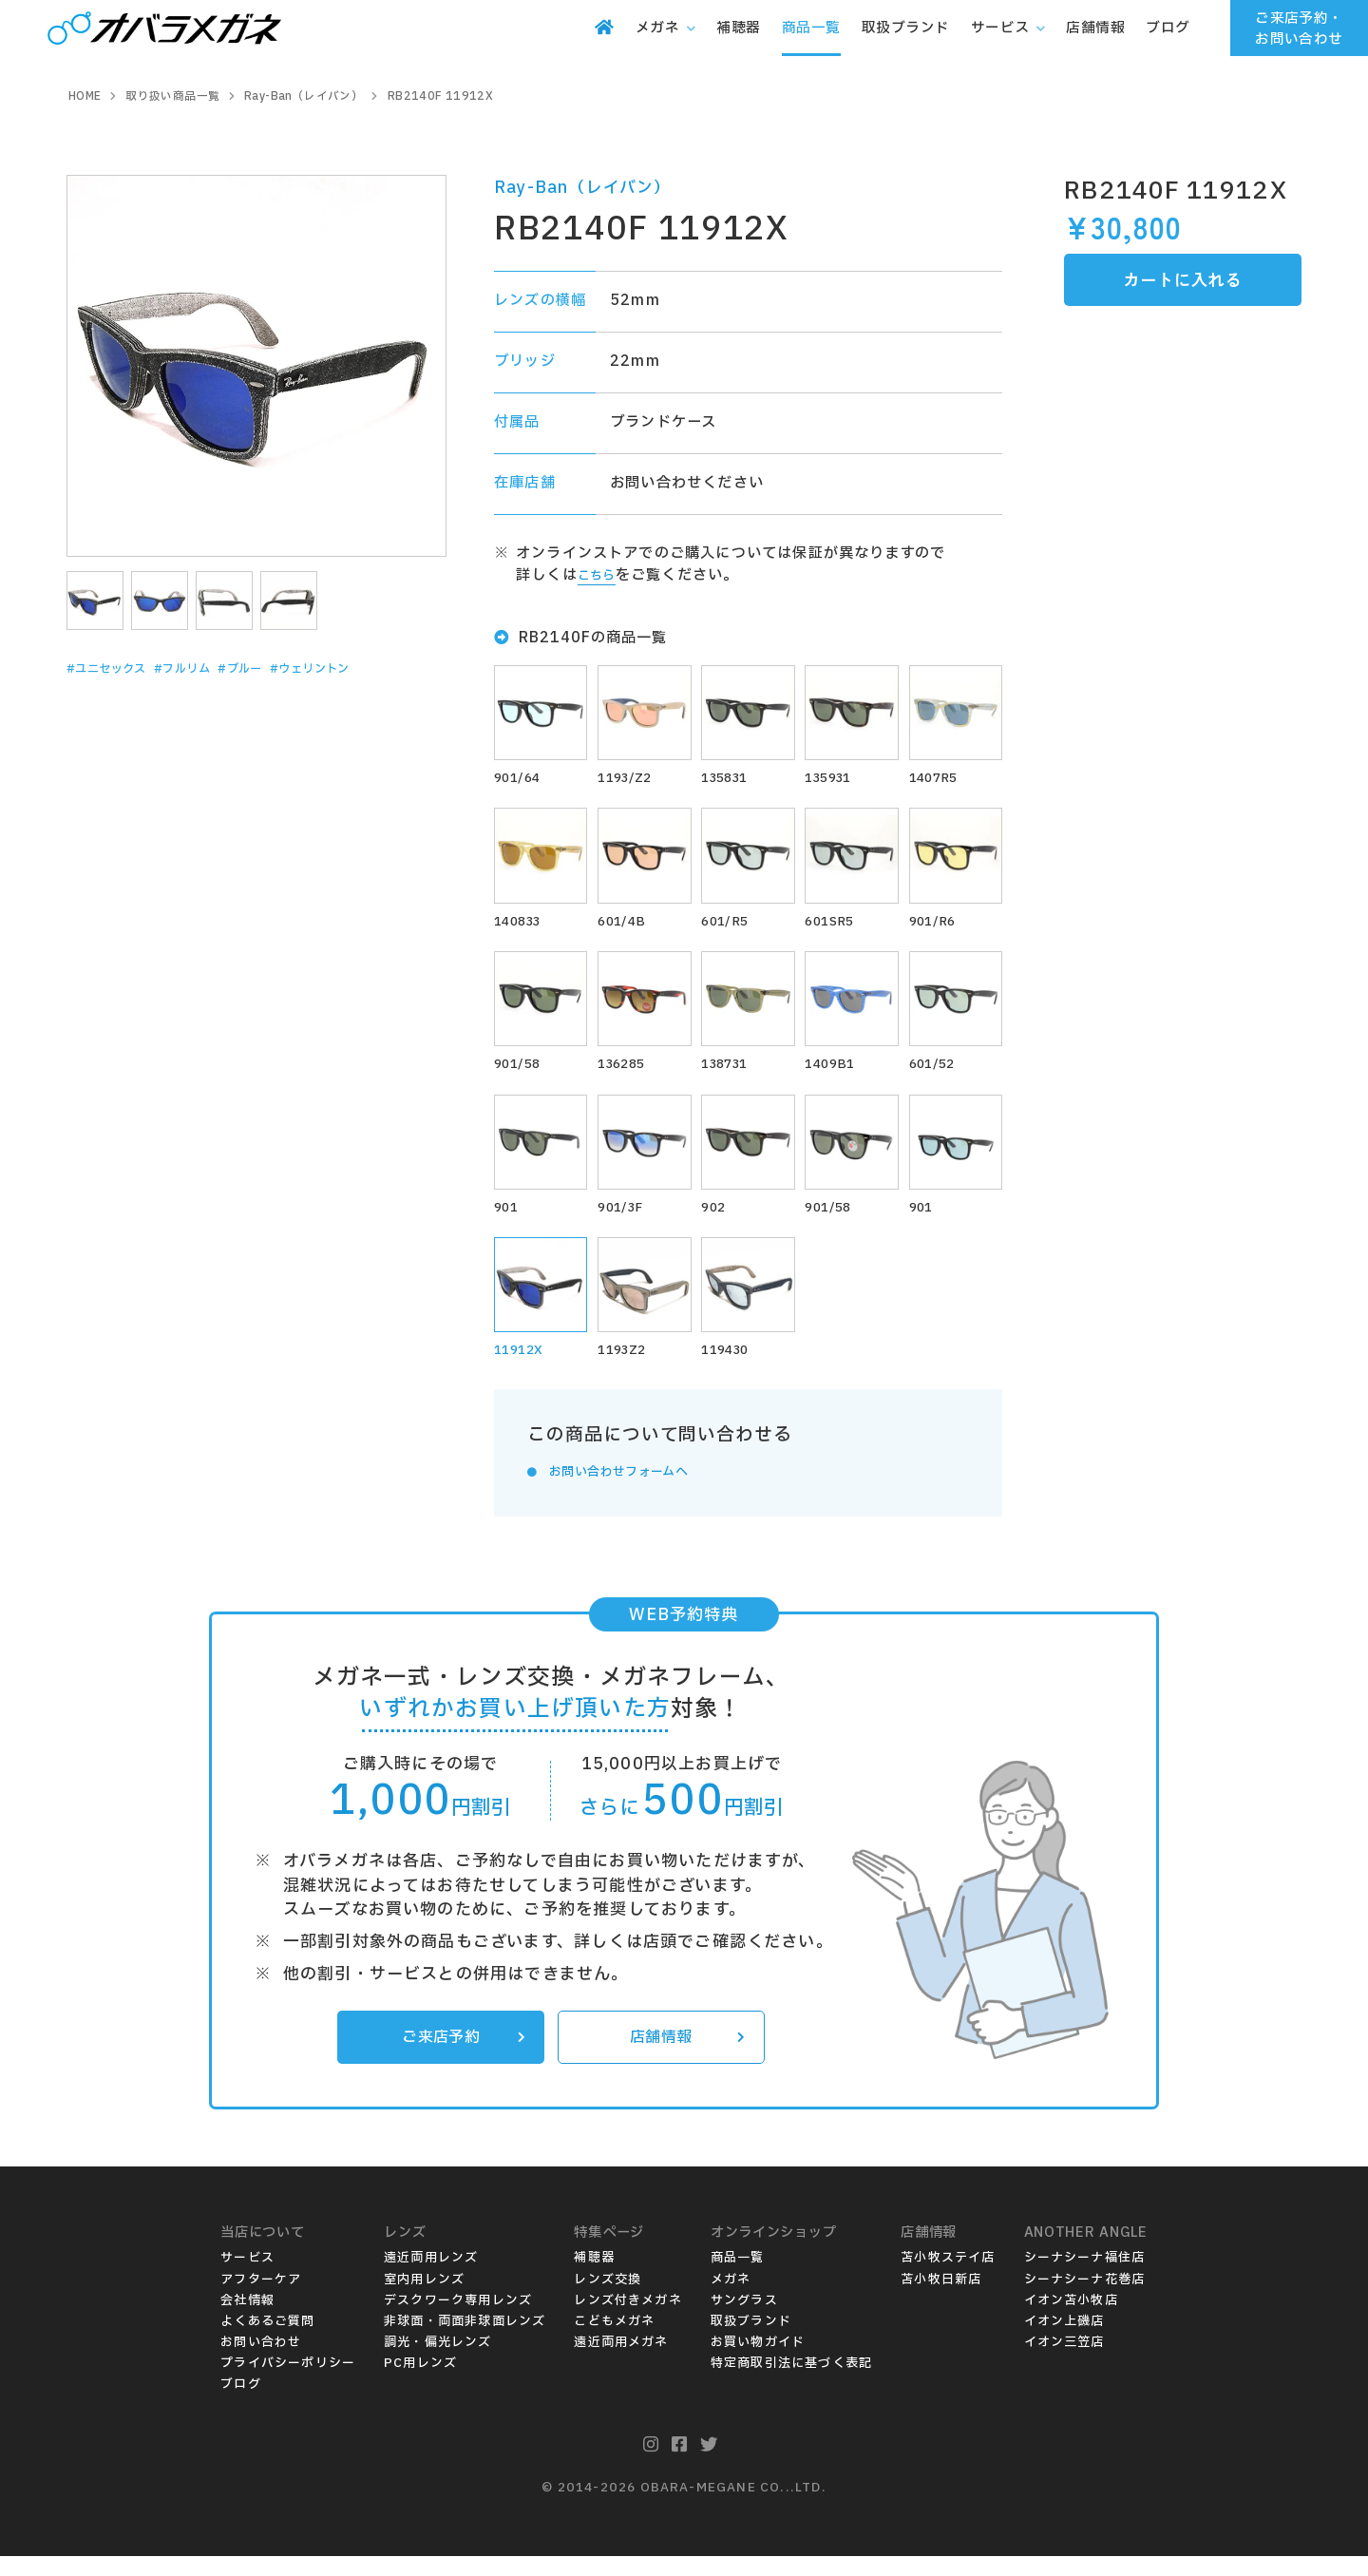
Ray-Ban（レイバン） (582, 188)
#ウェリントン (375, 668)
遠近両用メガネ (621, 2362)
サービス (247, 2278)
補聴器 (594, 2278)
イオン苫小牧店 (1071, 2320)
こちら (601, 575)
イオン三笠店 (1064, 2362)
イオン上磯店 (1064, 2341)
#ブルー (286, 668)
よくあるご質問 (267, 2341)
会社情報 (247, 2320)
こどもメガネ (614, 2341)
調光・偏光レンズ (438, 2362)
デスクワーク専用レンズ (458, 2320)
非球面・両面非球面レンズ (464, 2341)
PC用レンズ (420, 2383)
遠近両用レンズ (431, 2278)
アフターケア (260, 2299)
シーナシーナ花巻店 (1085, 2299)
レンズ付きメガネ (628, 2320)
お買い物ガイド (758, 2362)
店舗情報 (683, 2056)
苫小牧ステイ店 (948, 2278)
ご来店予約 (459, 2056)
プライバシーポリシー (287, 2383)
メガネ (731, 2299)
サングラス (744, 2320)
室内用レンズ (424, 2299)
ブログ (240, 2404)
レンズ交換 (607, 2299)
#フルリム (215, 668)
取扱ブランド (751, 2341)
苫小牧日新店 (941, 2299)
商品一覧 (738, 2278)
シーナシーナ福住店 (1085, 2278)
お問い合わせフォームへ (633, 1488)
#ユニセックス (118, 668)
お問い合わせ (260, 2362)
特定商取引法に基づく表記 (791, 2383)
